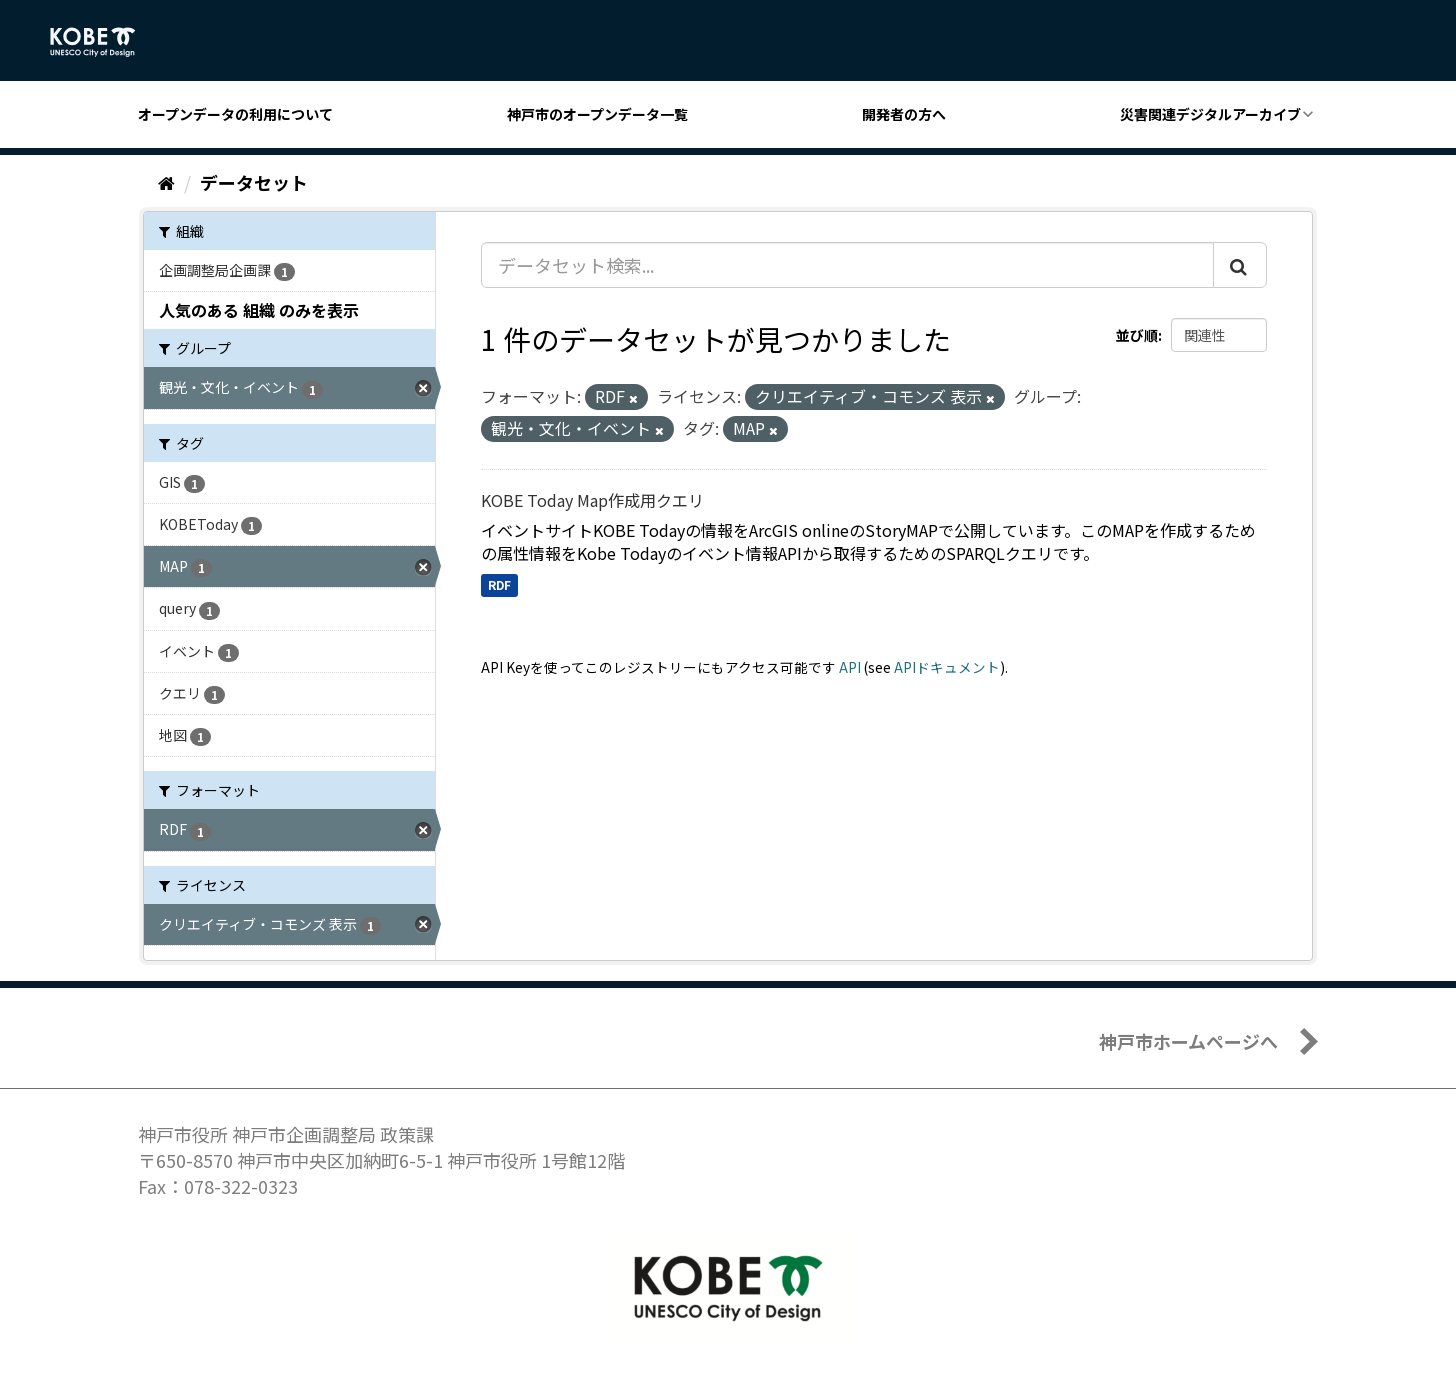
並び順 (1137, 335)
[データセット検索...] (847, 265)
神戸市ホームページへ (1188, 1041)
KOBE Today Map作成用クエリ (592, 500)
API (850, 667)
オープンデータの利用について (235, 114)
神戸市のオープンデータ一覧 (597, 114)
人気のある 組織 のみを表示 (259, 310)
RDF (499, 584)
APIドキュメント (947, 667)
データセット (254, 182)
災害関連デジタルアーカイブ (1210, 114)
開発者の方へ (904, 114)
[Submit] (1240, 265)
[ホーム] (166, 182)
